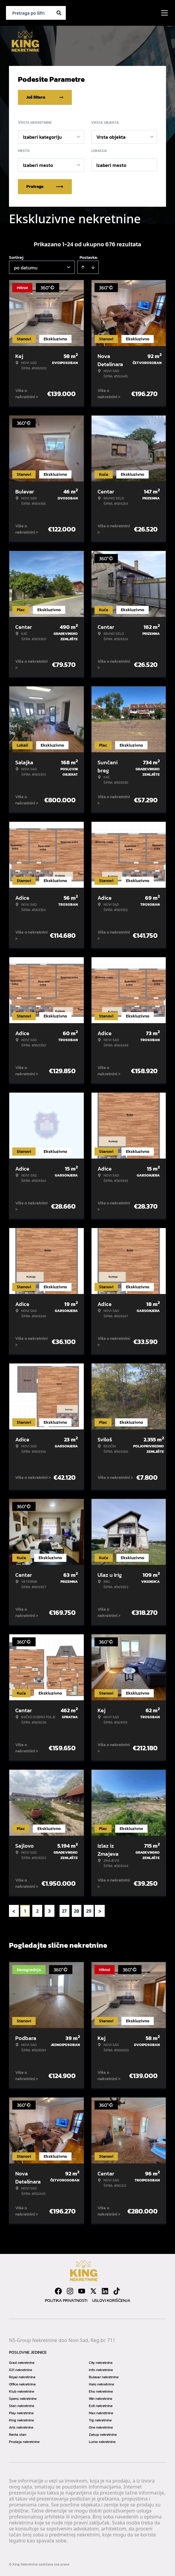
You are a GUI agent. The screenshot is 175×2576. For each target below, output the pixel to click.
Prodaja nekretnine (24, 2441)
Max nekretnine (101, 2413)
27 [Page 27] (64, 1910)
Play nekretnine (21, 2413)
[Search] (59, 13)
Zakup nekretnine (103, 2434)
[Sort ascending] (82, 267)
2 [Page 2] (37, 1910)
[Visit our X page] (93, 2291)
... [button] (57, 1910)
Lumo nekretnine (102, 2441)
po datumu (25, 267)
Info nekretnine (101, 2369)
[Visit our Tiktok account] (116, 2291)
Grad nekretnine (21, 2362)
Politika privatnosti (66, 2300)
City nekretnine (100, 2362)
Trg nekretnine (100, 2420)
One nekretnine (101, 2427)
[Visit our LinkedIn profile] (105, 2291)
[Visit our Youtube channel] (81, 2291)
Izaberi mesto (111, 165)
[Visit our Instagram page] (70, 2291)
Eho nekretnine (101, 2391)
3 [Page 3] (49, 1910)
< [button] (13, 1911)
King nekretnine (21, 2420)
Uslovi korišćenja (111, 2300)
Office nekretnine (22, 2384)
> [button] (99, 1911)
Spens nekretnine (22, 2398)
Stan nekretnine (21, 2405)
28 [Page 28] (76, 1910)
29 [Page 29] (88, 1910)
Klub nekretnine (21, 2391)
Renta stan (17, 2434)
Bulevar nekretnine (103, 2377)
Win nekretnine (100, 2398)
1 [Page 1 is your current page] (25, 1910)
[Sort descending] (93, 267)
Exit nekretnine (100, 2405)
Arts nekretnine (21, 2427)
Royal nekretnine (22, 2377)
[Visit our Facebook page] (58, 2291)
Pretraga (44, 186)
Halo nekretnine (101, 2384)
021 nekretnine (20, 2369)
